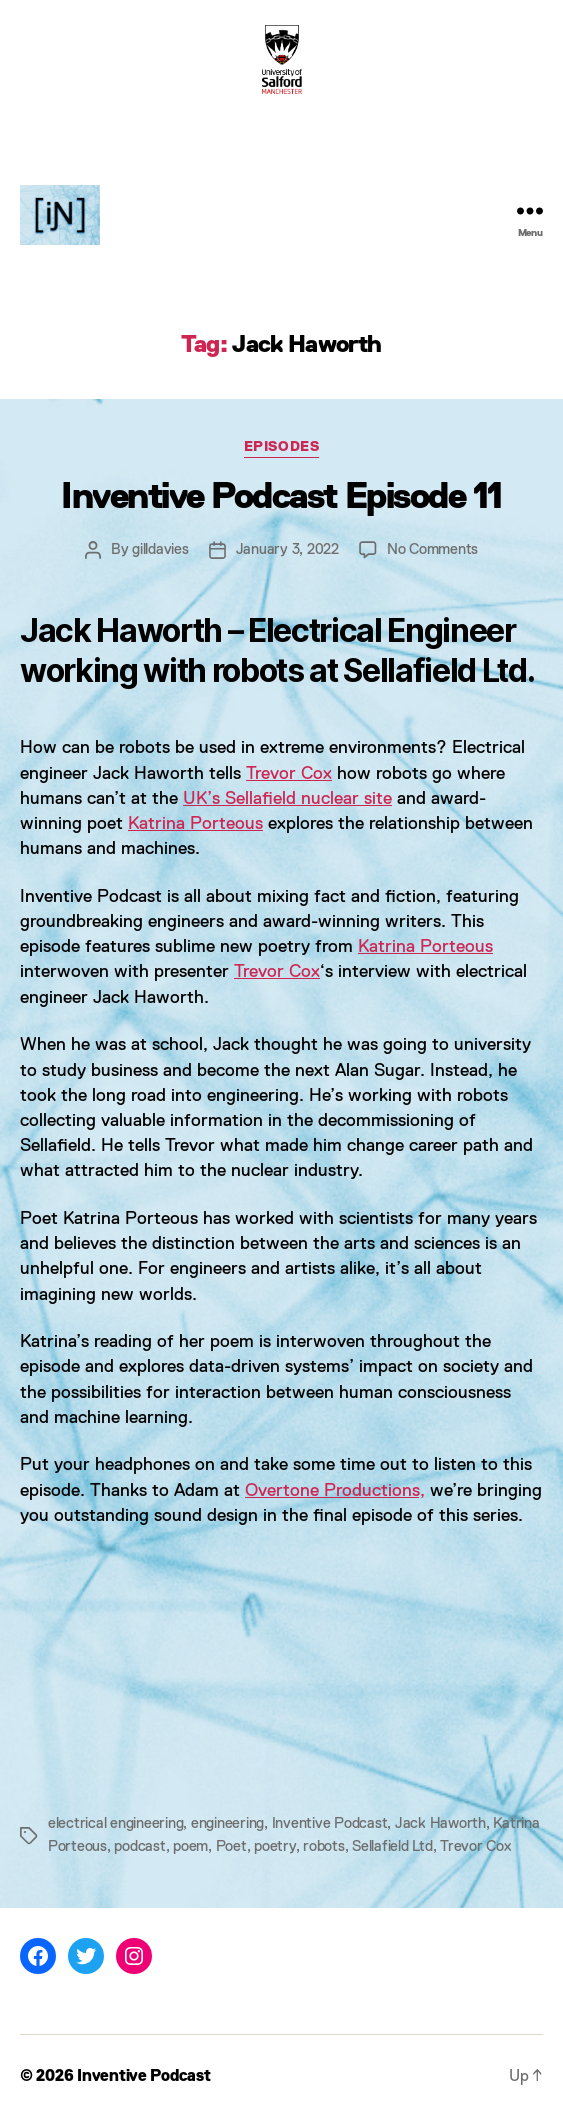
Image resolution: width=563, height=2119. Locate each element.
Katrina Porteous (195, 824)
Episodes (281, 447)
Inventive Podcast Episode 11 (281, 498)
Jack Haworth (440, 1823)
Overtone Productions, (335, 1491)
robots (323, 1846)
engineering (227, 1823)
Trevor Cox (289, 774)
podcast (139, 1846)
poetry (274, 1846)
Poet (231, 1846)
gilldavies (160, 549)
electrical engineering (115, 1823)
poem (190, 1846)
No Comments (432, 549)
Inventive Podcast (330, 1823)
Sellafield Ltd (392, 1846)
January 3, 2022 (287, 549)
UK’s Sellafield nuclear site (287, 799)
